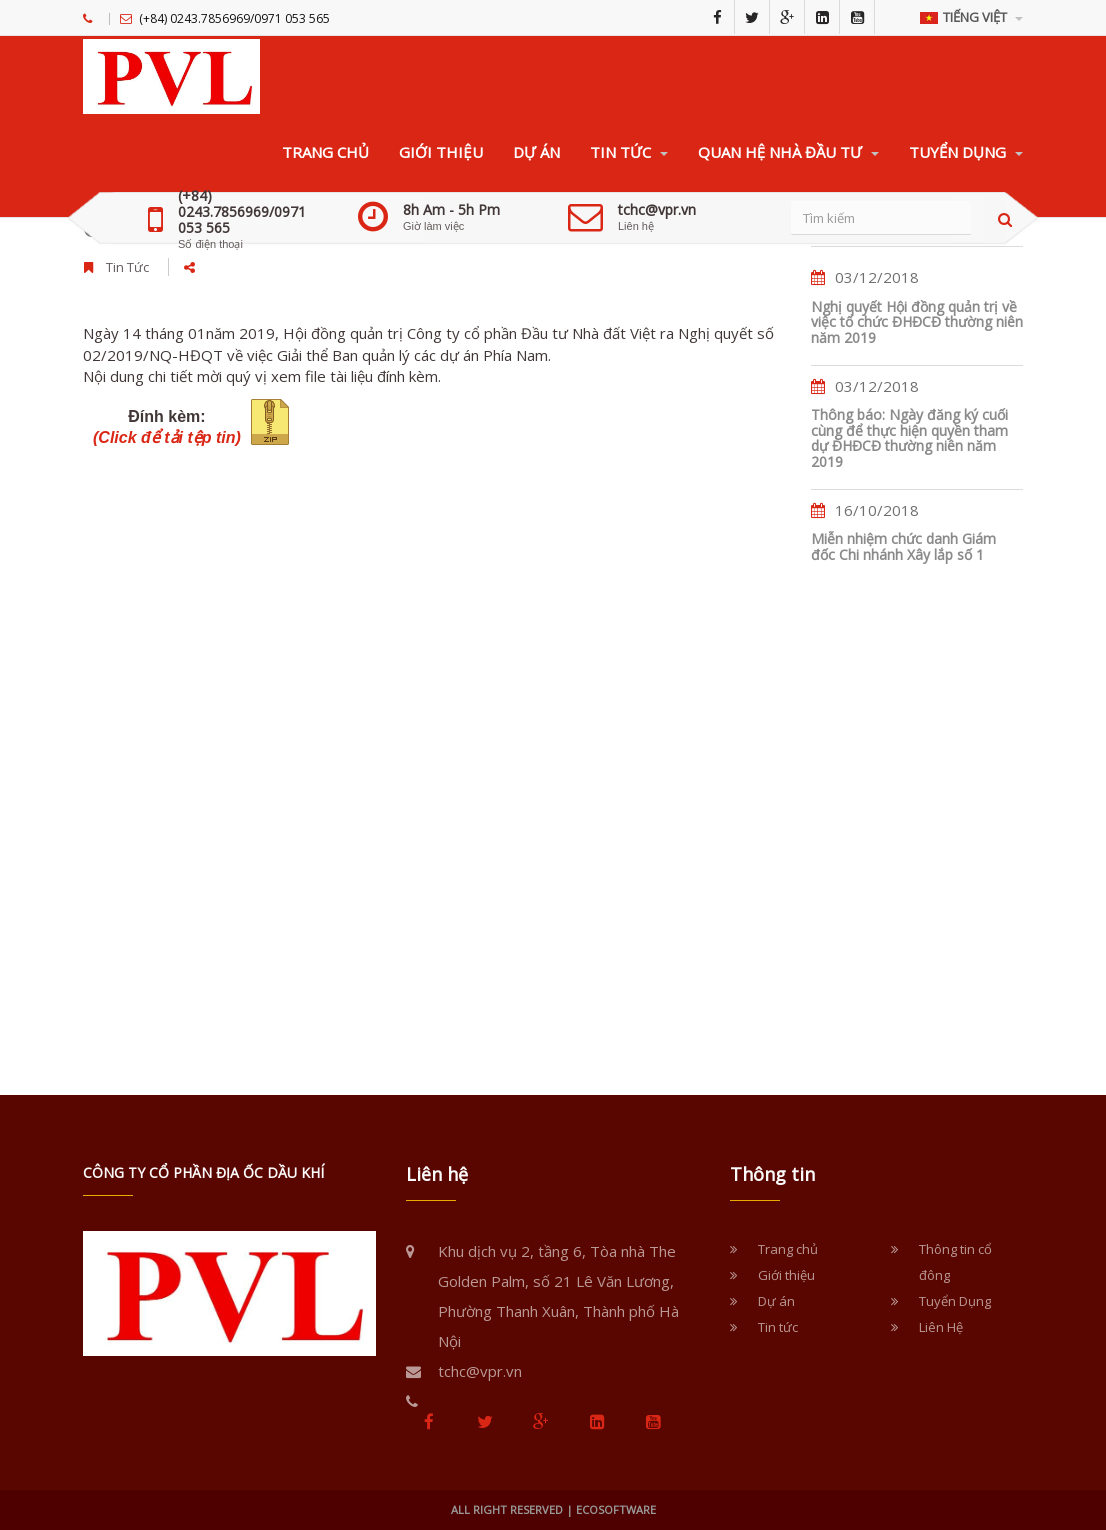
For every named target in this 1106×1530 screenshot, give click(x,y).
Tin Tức (127, 267)
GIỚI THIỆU (440, 152)
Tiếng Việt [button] (971, 17)
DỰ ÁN (536, 152)
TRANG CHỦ (325, 152)
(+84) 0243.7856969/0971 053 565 (242, 212)
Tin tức (778, 1327)
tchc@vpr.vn (657, 210)
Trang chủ (788, 1249)
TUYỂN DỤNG (966, 152)
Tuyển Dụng (955, 1301)
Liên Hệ (941, 1327)
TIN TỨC (629, 152)
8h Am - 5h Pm (451, 210)
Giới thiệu (786, 1275)
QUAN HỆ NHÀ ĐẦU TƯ (788, 152)
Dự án (776, 1301)
